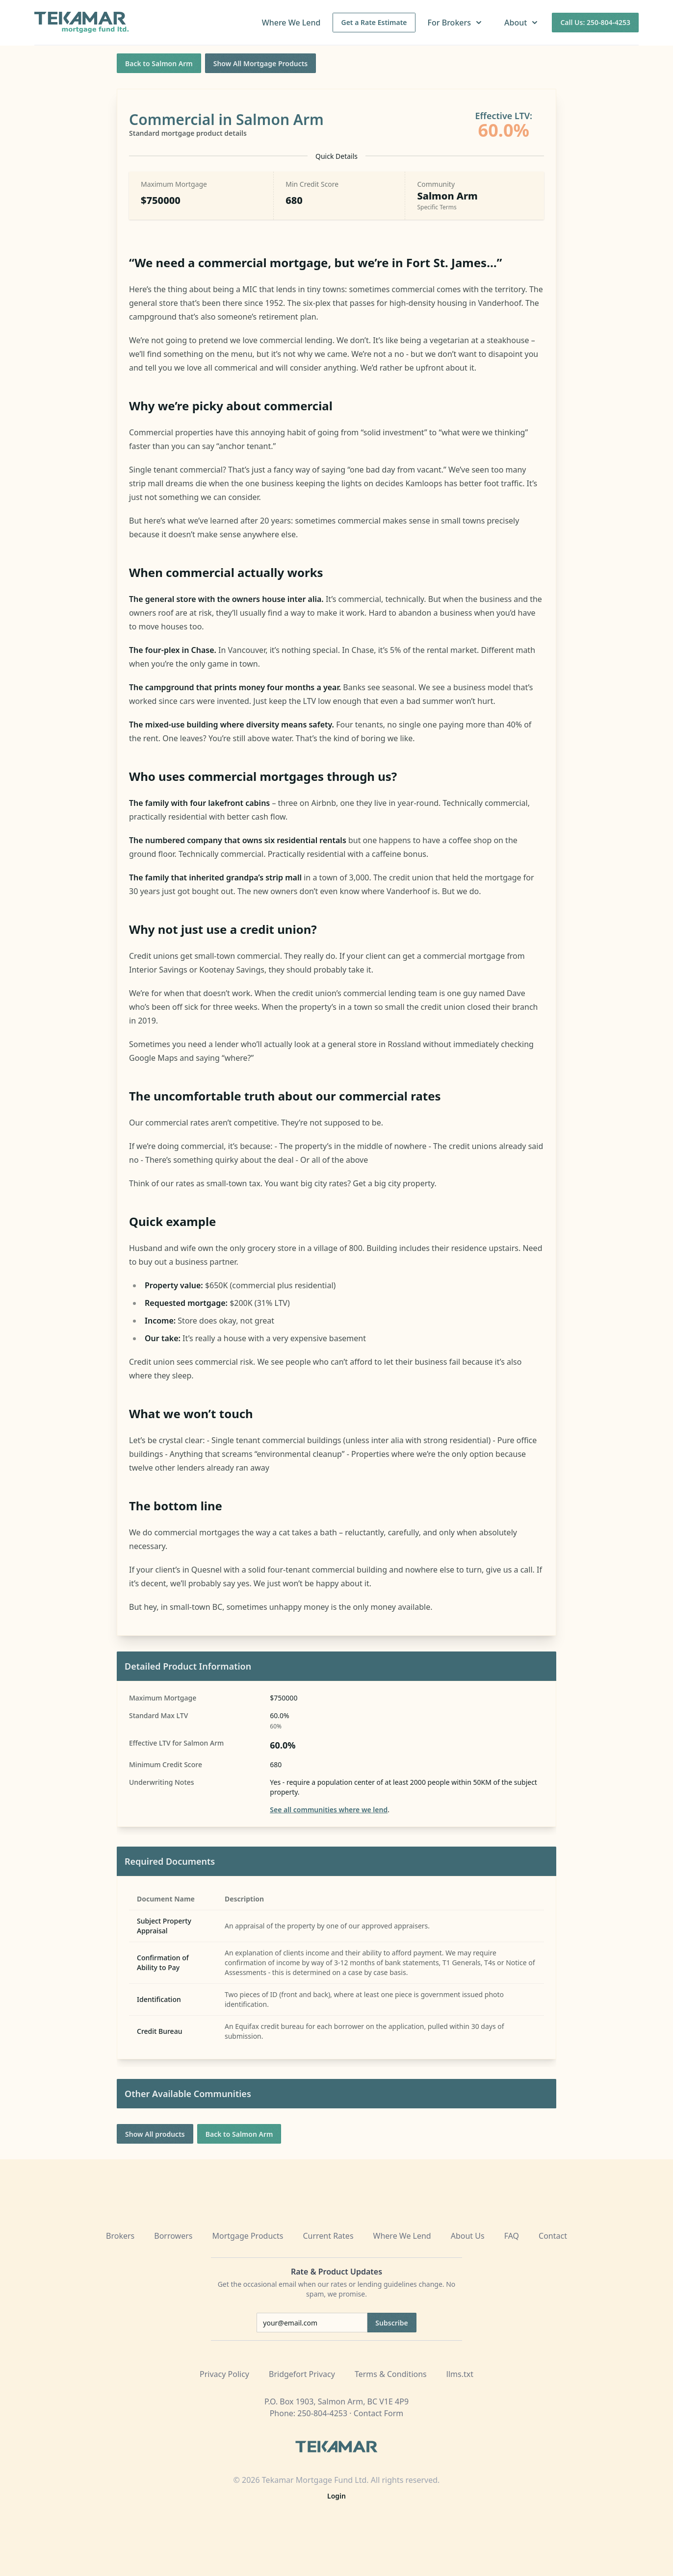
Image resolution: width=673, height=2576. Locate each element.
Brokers (120, 2235)
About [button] (522, 22)
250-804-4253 (322, 2413)
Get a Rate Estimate (374, 22)
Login (336, 2496)
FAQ (511, 2235)
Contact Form (379, 2413)
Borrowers (173, 2235)
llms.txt (459, 2374)
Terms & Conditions (391, 2374)
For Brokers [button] (456, 22)
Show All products (155, 2134)
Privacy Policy (224, 2374)
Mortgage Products (248, 2235)
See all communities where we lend (329, 1809)
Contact (553, 2235)
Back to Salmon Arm (159, 63)
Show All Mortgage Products (260, 63)
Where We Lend (291, 22)
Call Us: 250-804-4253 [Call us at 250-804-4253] (595, 22)
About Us (468, 2235)
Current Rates (328, 2235)
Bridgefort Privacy (302, 2374)
